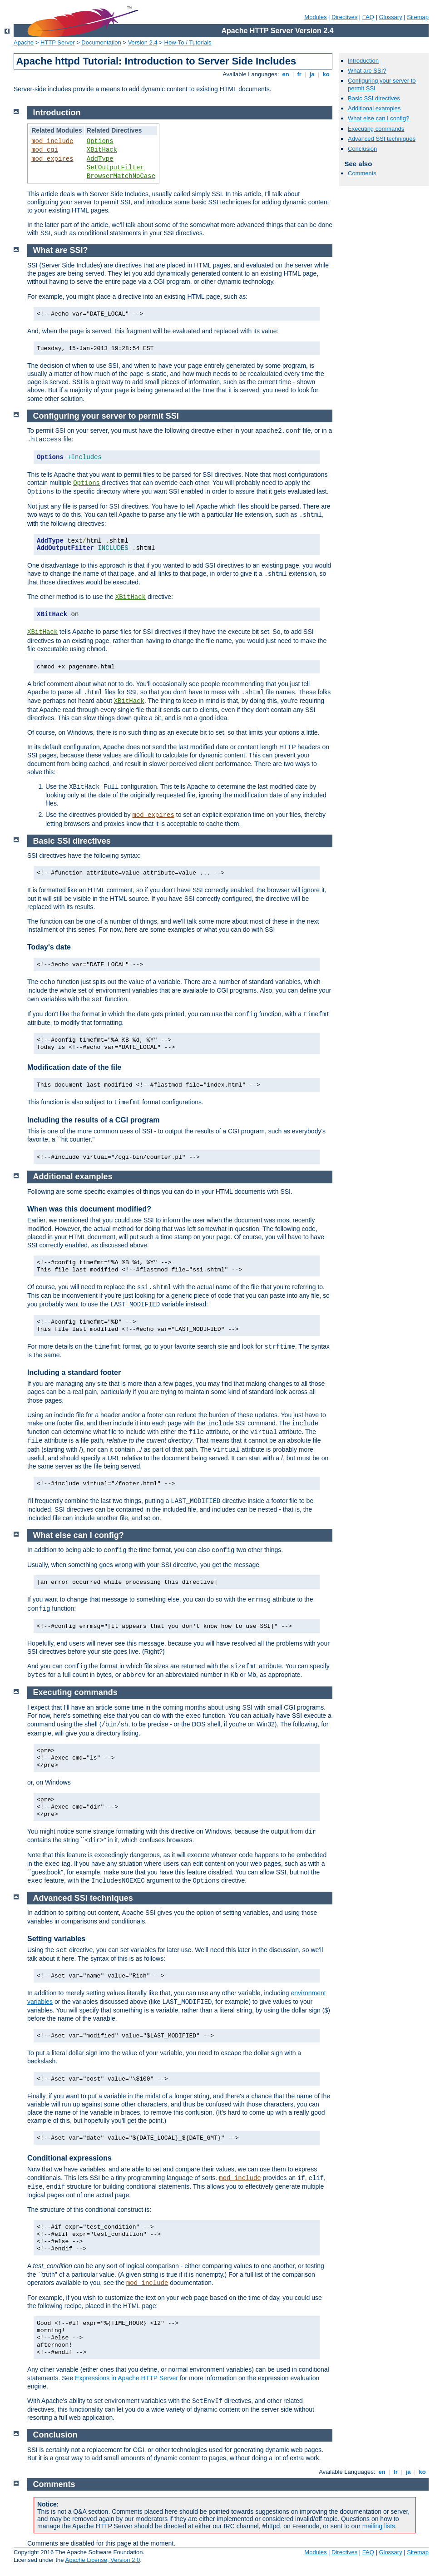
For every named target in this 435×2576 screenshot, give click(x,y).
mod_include (52, 141)
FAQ (368, 17)
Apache (24, 42)
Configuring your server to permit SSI (106, 415)
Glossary (390, 17)
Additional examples (374, 108)
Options (100, 141)
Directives (344, 17)
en (286, 74)
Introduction (363, 60)
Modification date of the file (74, 1067)
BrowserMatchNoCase (121, 176)
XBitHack (102, 149)
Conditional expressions (69, 2158)
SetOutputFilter (115, 167)
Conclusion (362, 148)
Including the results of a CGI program (93, 1120)
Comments (362, 173)
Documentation (101, 42)
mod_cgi (44, 149)
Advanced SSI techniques (381, 138)
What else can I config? (378, 118)
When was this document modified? (89, 1209)
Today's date (49, 947)
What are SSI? (367, 70)
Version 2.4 (143, 42)
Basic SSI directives (374, 98)
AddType (100, 159)
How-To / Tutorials (188, 42)
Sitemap (418, 17)
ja (312, 74)
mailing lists (378, 2526)
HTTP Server (57, 42)
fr (299, 74)
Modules (315, 17)
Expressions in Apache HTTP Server (126, 2378)
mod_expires (52, 159)
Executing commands (376, 128)
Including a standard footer (74, 1372)
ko (326, 74)
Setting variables (56, 1939)
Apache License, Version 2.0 (102, 2559)
